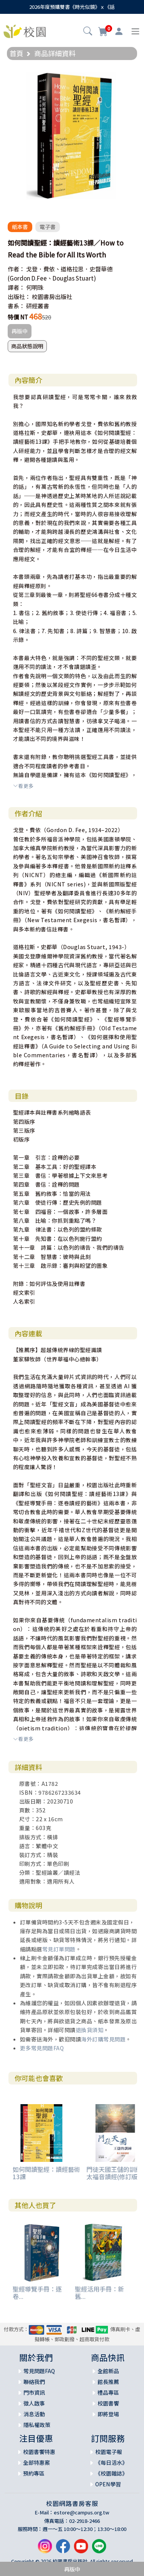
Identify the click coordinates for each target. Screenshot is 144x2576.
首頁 (16, 53)
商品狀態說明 (27, 346)
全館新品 (108, 2371)
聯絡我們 (34, 2381)
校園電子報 (108, 2452)
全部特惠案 (36, 2462)
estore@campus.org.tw (81, 2512)
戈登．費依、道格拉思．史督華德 (69, 269)
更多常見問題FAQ (42, 2048)
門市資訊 (34, 2392)
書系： (16, 306)
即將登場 (108, 2414)
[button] (87, 32)
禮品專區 (108, 2392)
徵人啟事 (34, 2403)
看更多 (23, 785)
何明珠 (34, 287)
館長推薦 (108, 2381)
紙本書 (20, 227)
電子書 (48, 227)
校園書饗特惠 (39, 2452)
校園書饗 (108, 2403)
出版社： (19, 297)
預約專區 (34, 2473)
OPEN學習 (108, 2484)
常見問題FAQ (39, 2371)
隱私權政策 (36, 2425)
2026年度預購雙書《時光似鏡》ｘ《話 (72, 6)
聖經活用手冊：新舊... (99, 2292)
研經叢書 (37, 306)
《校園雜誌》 (111, 2473)
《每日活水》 (111, 2462)
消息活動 (34, 2414)
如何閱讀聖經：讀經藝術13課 (46, 2173)
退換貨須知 (90, 2030)
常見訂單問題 (59, 1949)
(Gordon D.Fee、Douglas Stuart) (52, 278)
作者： (16, 269)
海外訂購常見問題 (103, 2039)
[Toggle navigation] (135, 31)
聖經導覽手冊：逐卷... (37, 2292)
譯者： (16, 287)
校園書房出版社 (52, 297)
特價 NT (18, 317)
